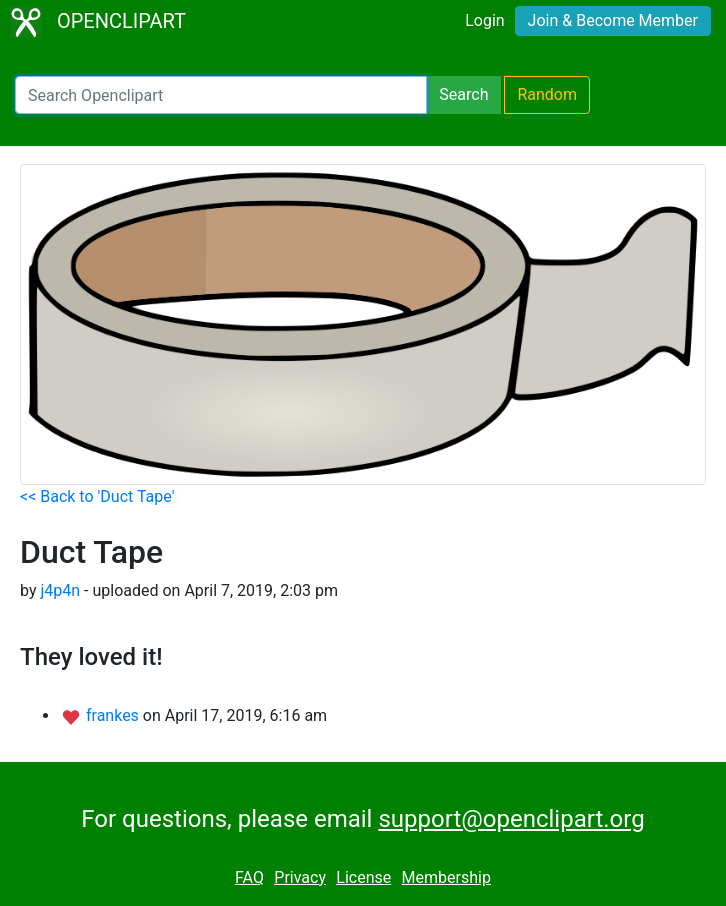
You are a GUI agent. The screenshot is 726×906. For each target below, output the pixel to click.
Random (547, 94)
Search (463, 94)
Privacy (300, 877)
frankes (114, 715)
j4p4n (60, 590)
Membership (446, 877)
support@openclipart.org (511, 819)
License (363, 877)
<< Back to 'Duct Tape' (97, 496)
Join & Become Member (613, 20)
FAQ (249, 877)
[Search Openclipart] (221, 95)
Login (484, 20)
